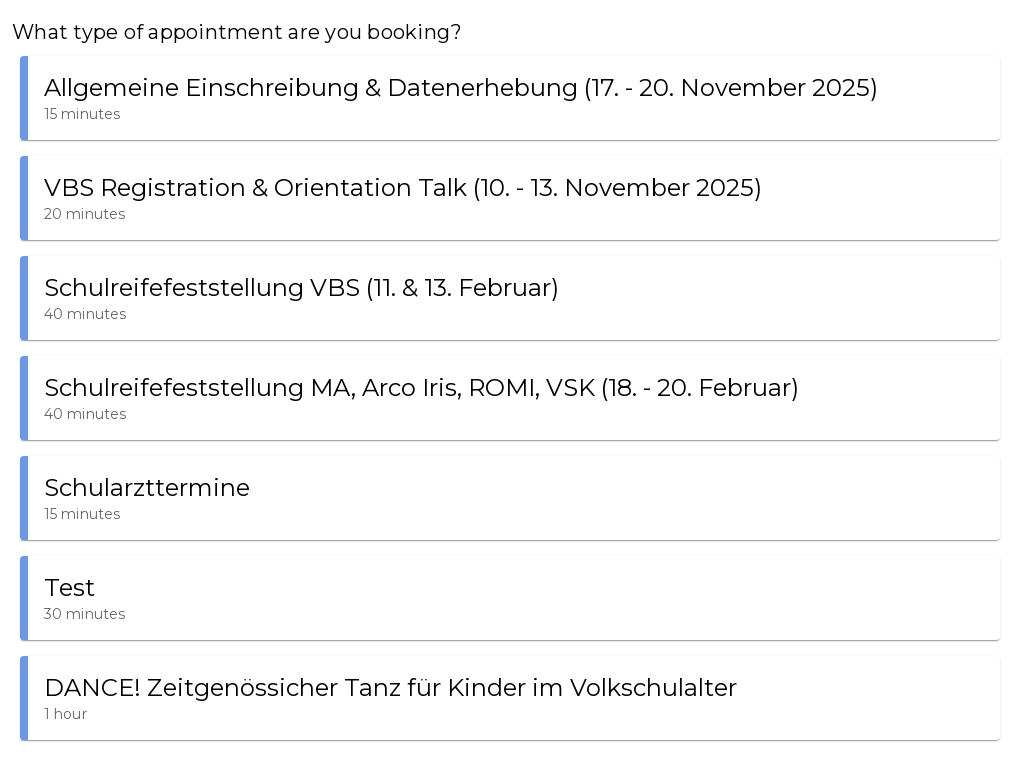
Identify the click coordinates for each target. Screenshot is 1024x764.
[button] (510, 98)
